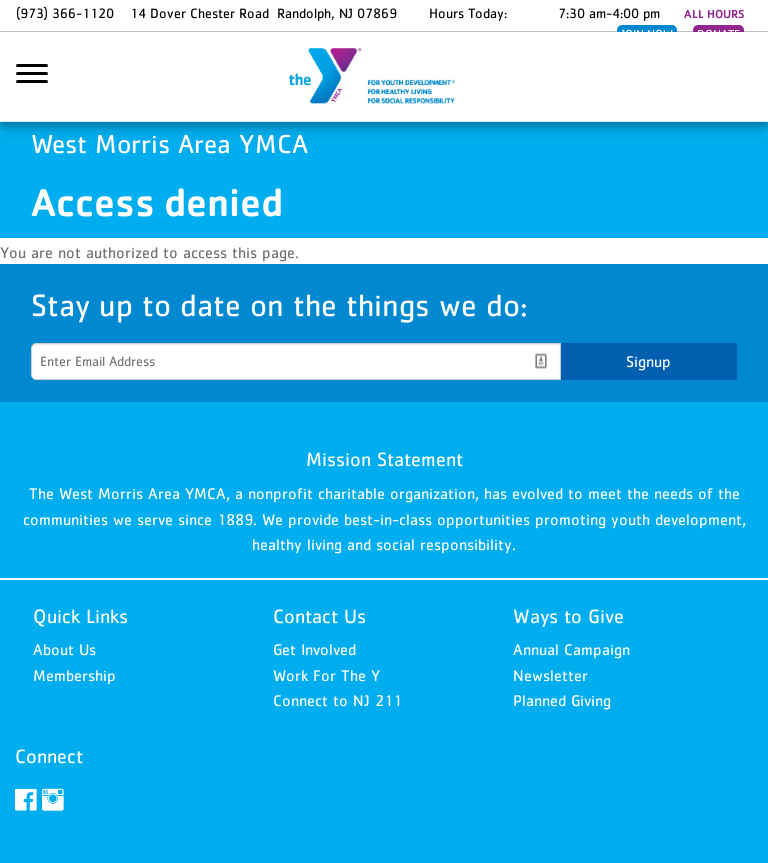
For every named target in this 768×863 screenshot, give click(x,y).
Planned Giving (562, 700)
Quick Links (80, 616)
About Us (64, 649)
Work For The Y (326, 675)
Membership (74, 675)
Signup (648, 361)
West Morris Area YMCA (384, 77)
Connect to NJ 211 (337, 700)
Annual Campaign (571, 649)
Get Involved (314, 649)
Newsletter (550, 675)
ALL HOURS (714, 14)
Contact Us (319, 616)
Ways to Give (568, 616)
